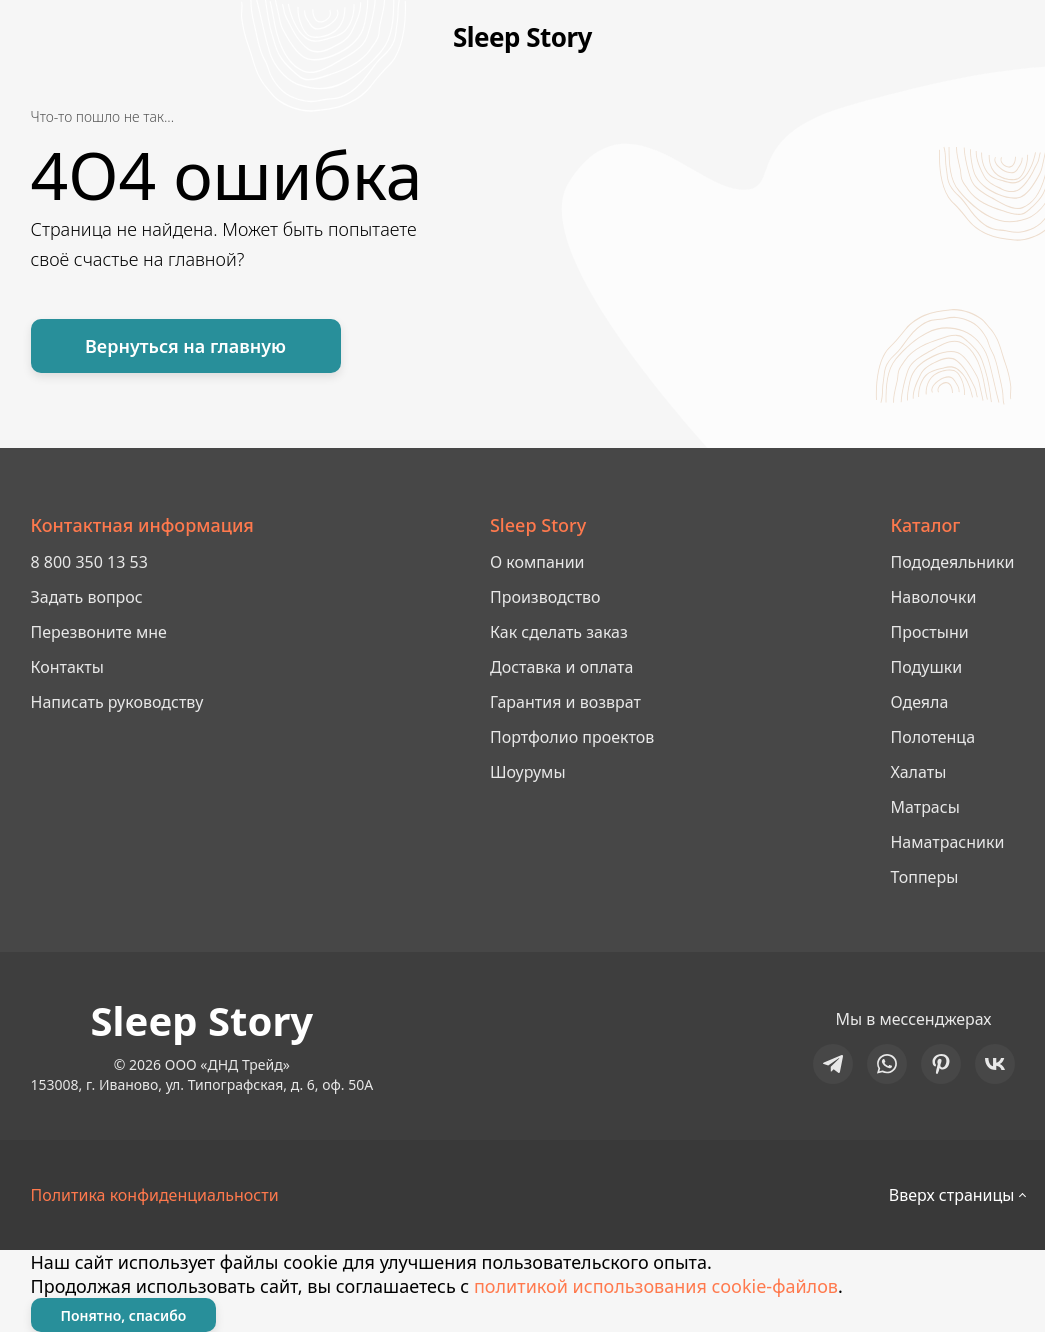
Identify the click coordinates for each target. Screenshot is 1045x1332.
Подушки (926, 667)
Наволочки (933, 597)
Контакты (67, 667)
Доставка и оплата (561, 667)
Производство (545, 597)
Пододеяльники (952, 562)
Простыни (929, 632)
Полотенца (932, 737)
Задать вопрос (87, 597)
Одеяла (919, 702)
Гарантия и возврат (565, 702)
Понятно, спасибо (124, 1315)
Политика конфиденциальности (155, 1195)
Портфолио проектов (572, 737)
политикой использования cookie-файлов (656, 1286)
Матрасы (924, 807)
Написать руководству (117, 702)
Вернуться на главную (185, 346)
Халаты (918, 772)
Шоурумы (528, 772)
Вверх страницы (952, 1195)
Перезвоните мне (99, 632)
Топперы (924, 877)
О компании (537, 562)
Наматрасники (947, 842)
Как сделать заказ (559, 632)
